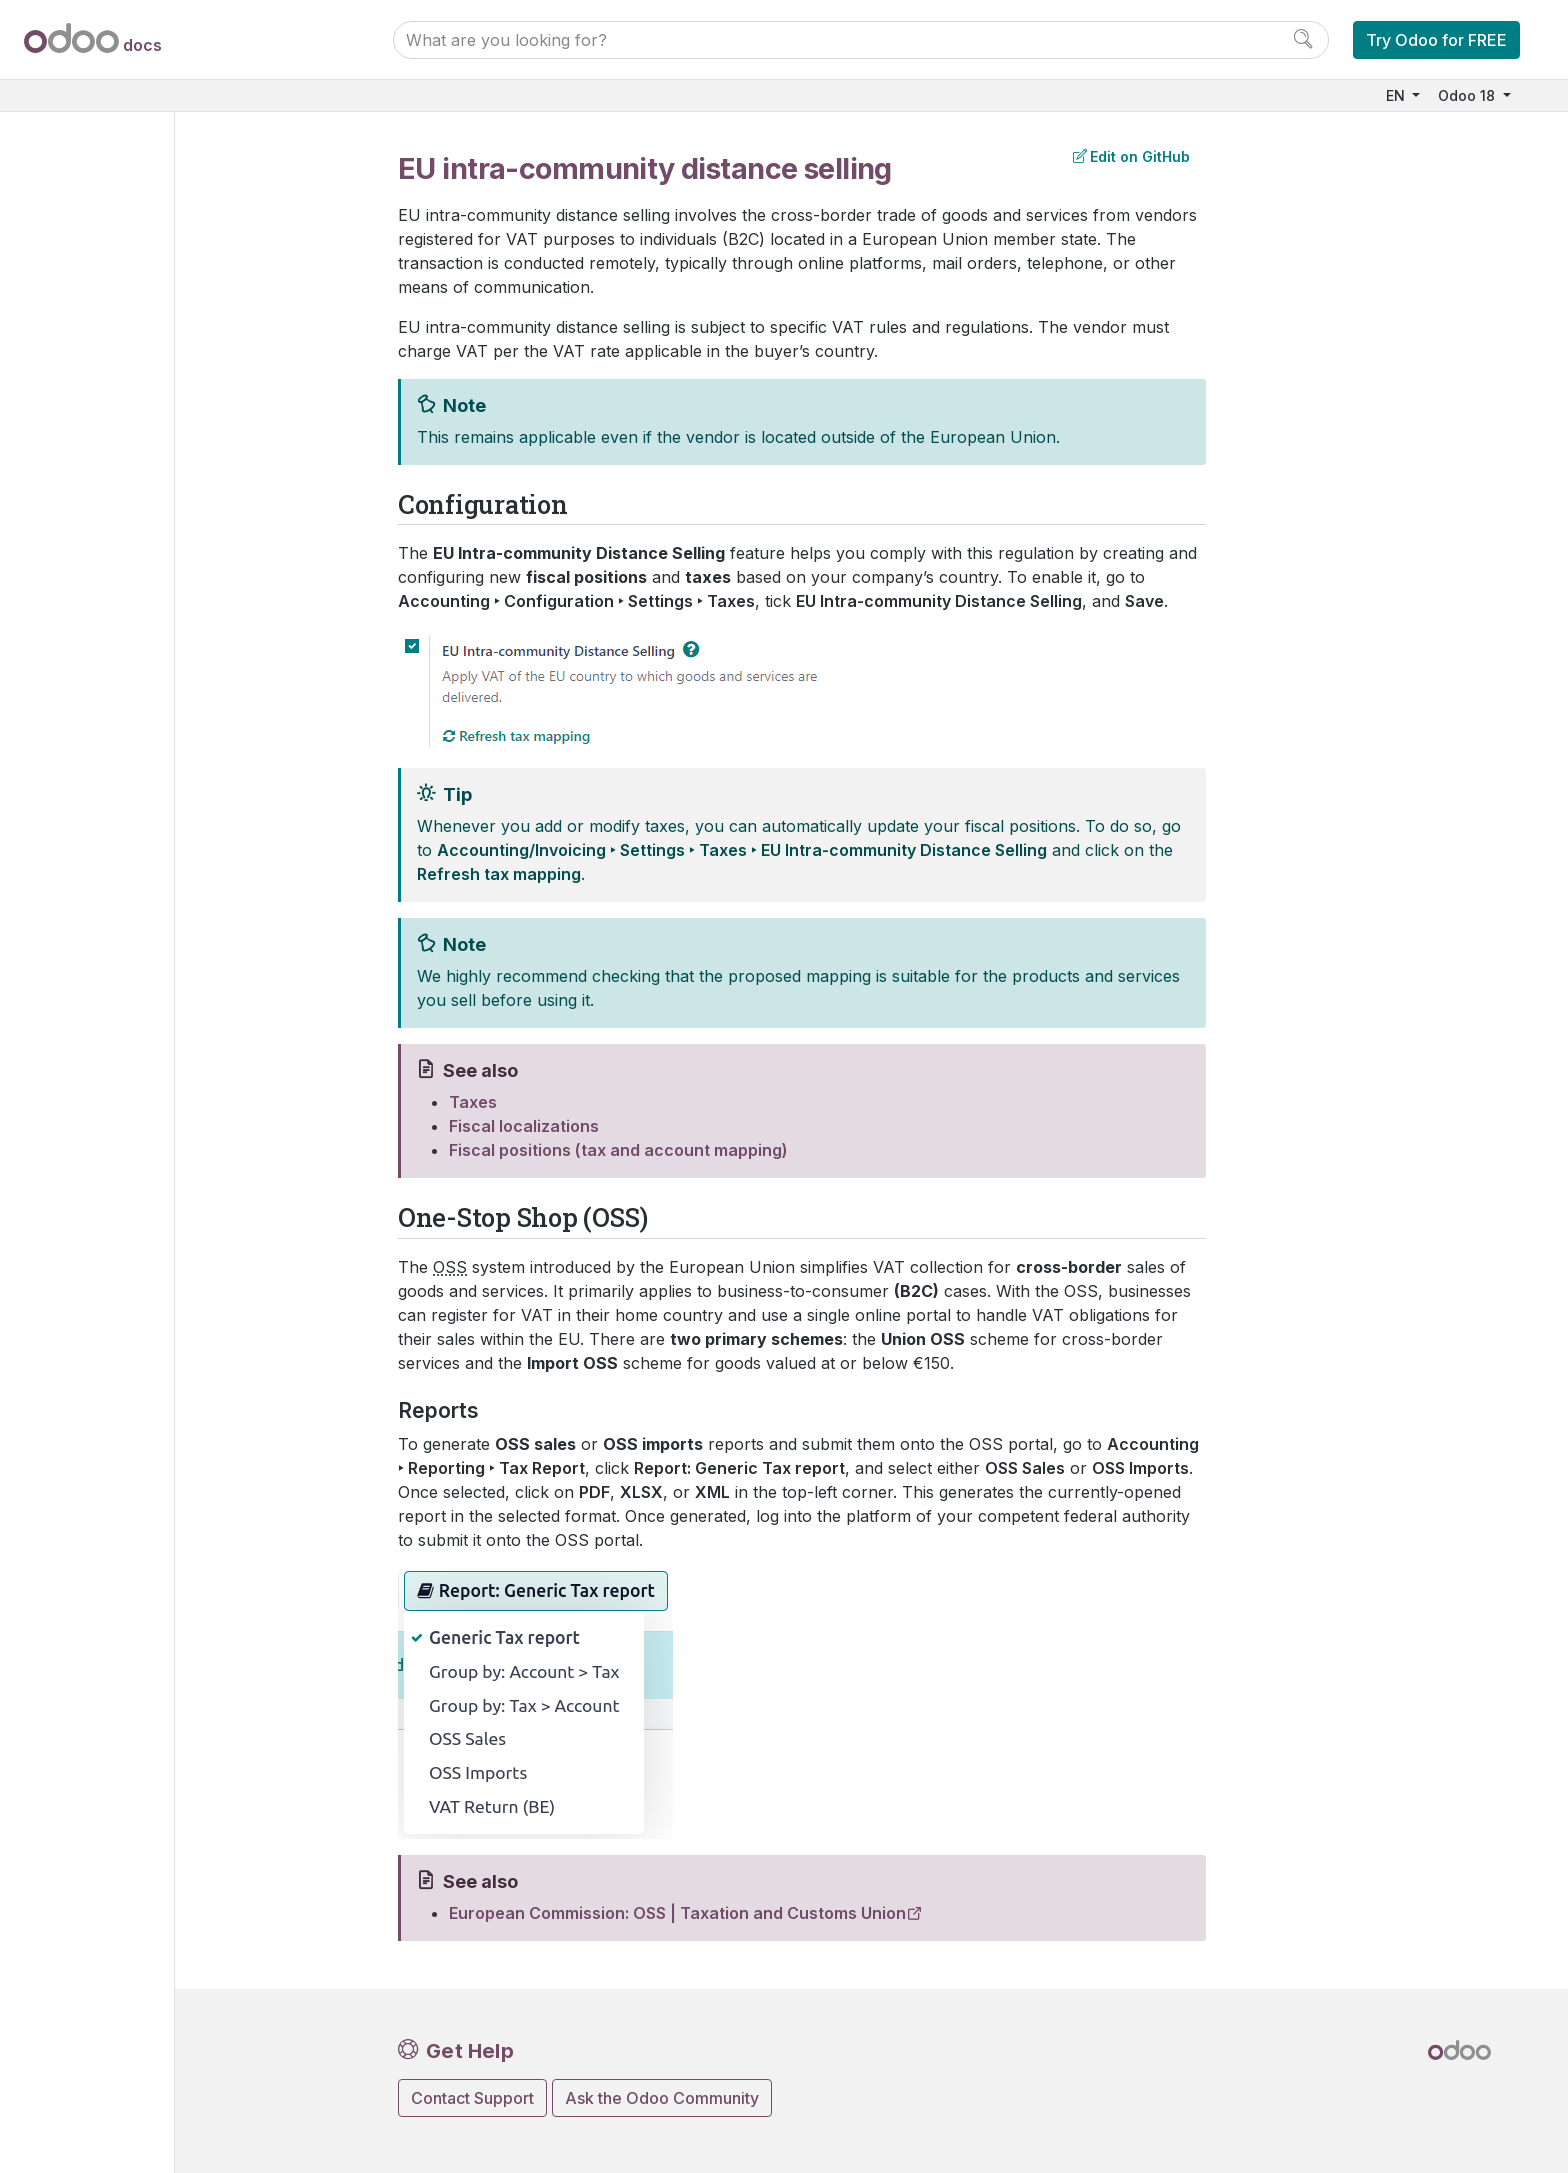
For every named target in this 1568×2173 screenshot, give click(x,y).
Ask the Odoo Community (662, 2098)
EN (1397, 95)
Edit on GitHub (1131, 156)
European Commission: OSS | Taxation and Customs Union (677, 1913)
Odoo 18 (1468, 95)
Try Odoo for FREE (1436, 40)
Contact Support (472, 2098)
